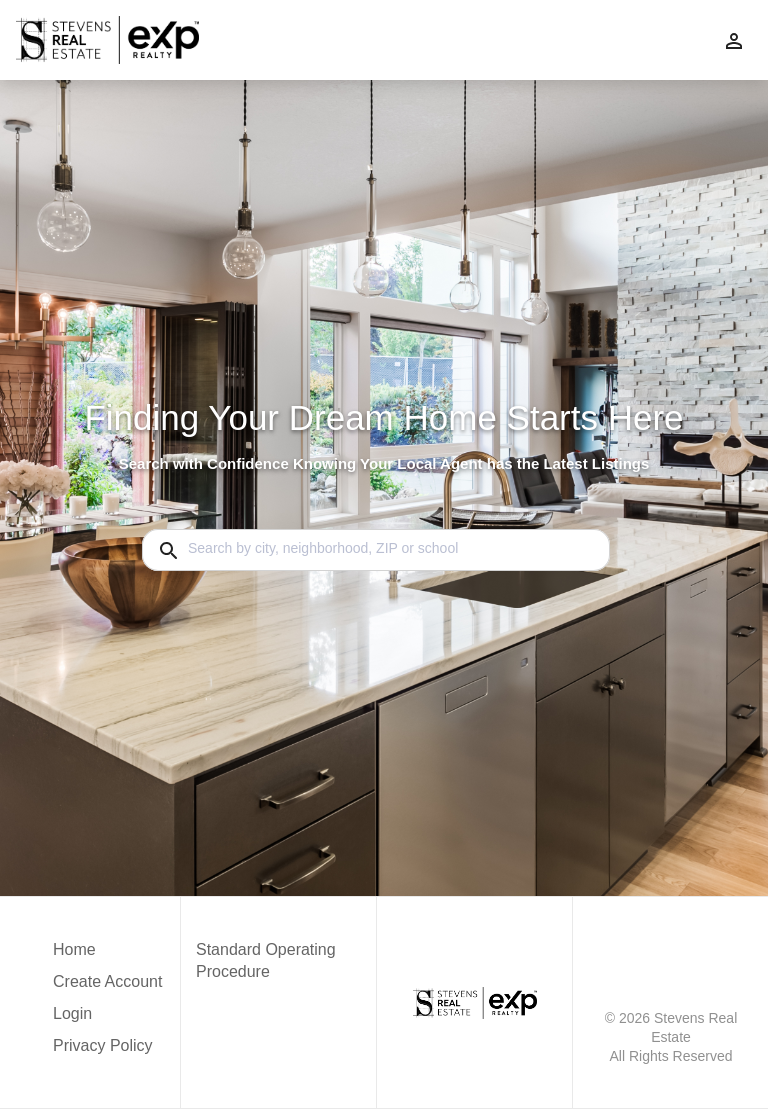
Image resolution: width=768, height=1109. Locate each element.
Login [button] (72, 1013)
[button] (107, 1019)
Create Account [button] (107, 981)
